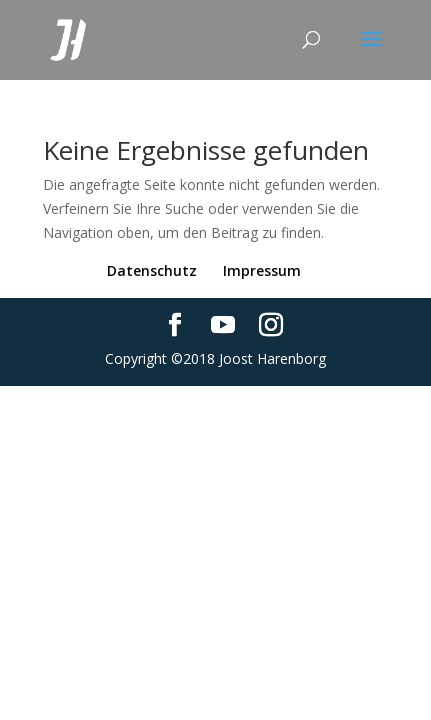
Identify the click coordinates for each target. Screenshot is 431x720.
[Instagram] (271, 325)
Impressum (262, 270)
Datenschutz (152, 270)
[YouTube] (223, 325)
